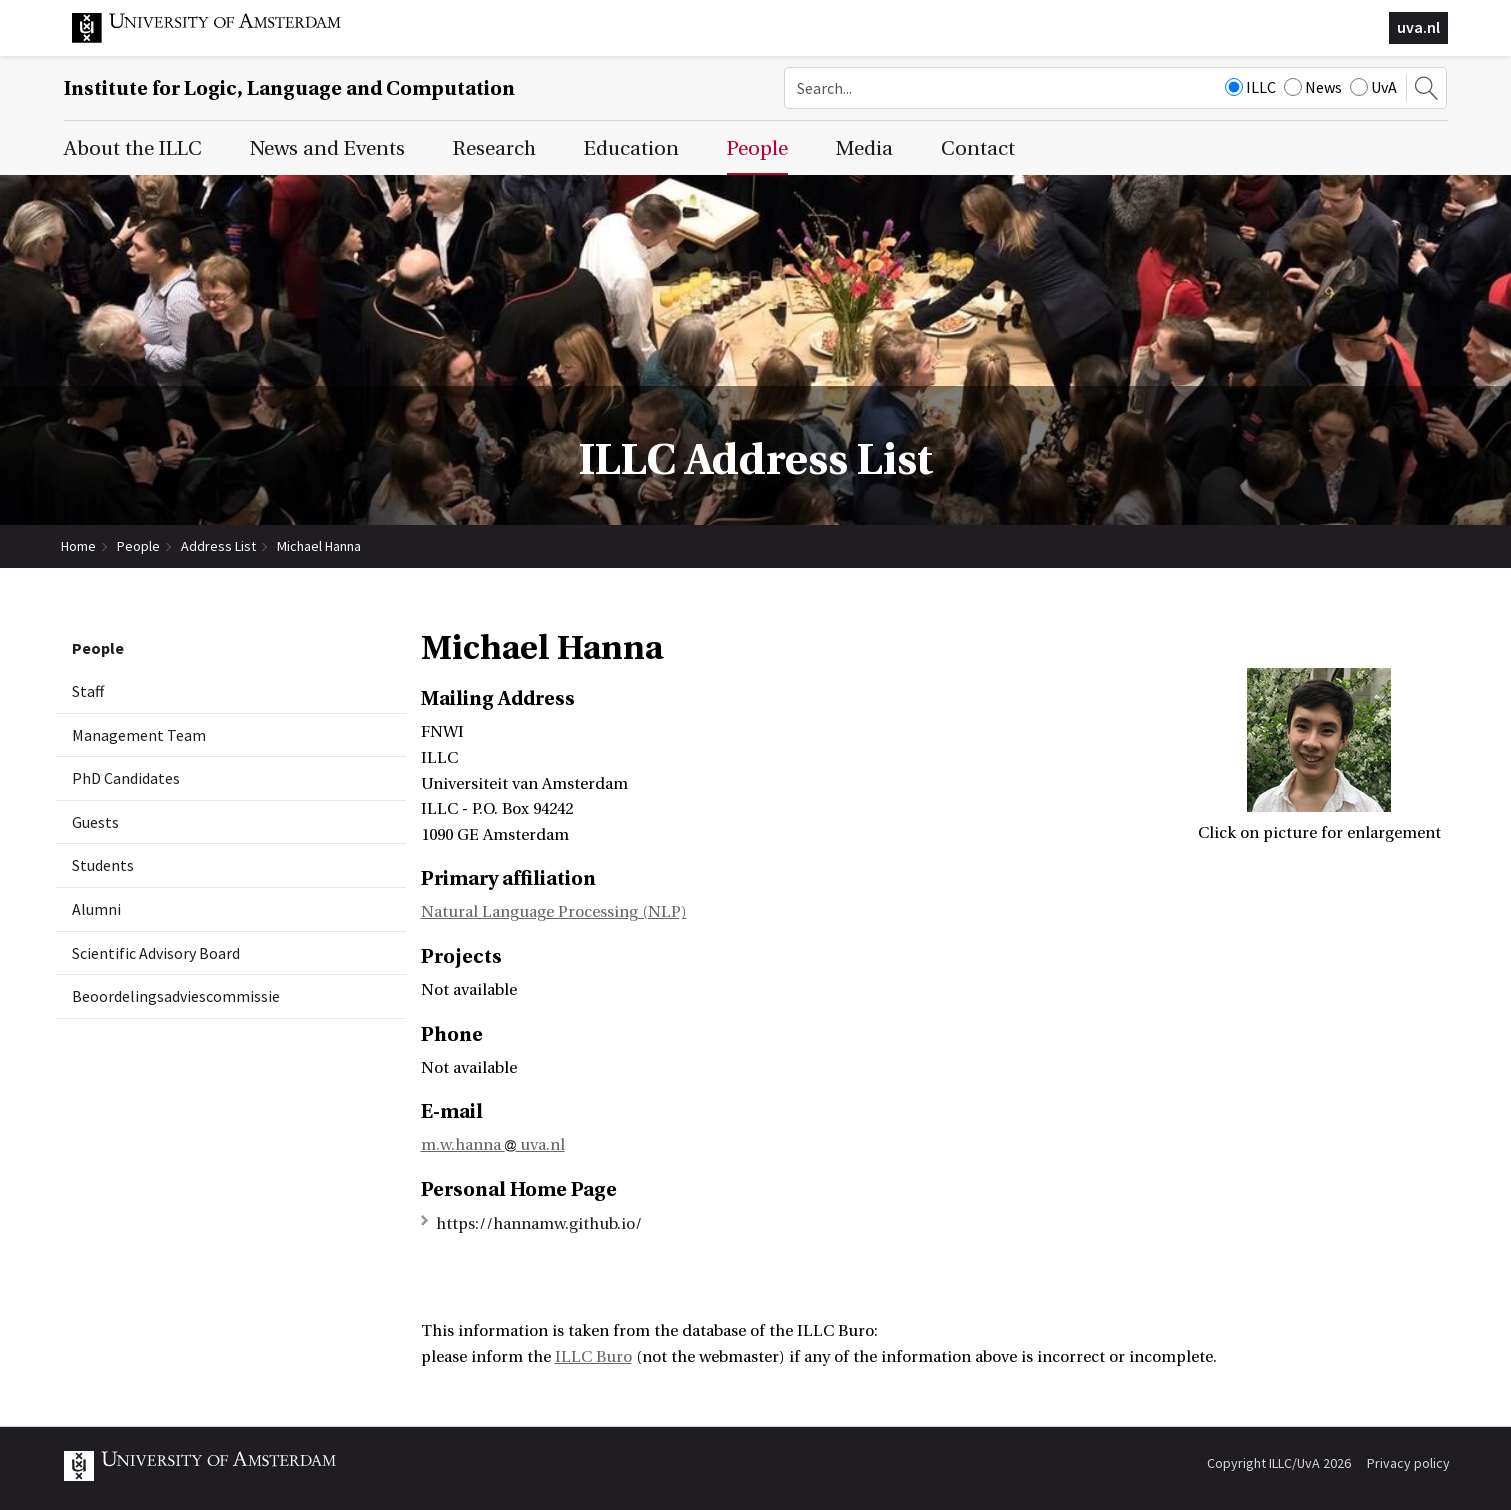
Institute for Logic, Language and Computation (289, 88)
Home (78, 546)
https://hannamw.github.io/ (539, 1224)
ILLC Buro (593, 1357)
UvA (1373, 87)
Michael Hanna (319, 546)
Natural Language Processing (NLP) (554, 912)
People (138, 546)
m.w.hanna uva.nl (493, 1145)
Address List (218, 546)
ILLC (1250, 87)
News (1313, 87)
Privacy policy (1408, 1463)
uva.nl (1418, 27)
